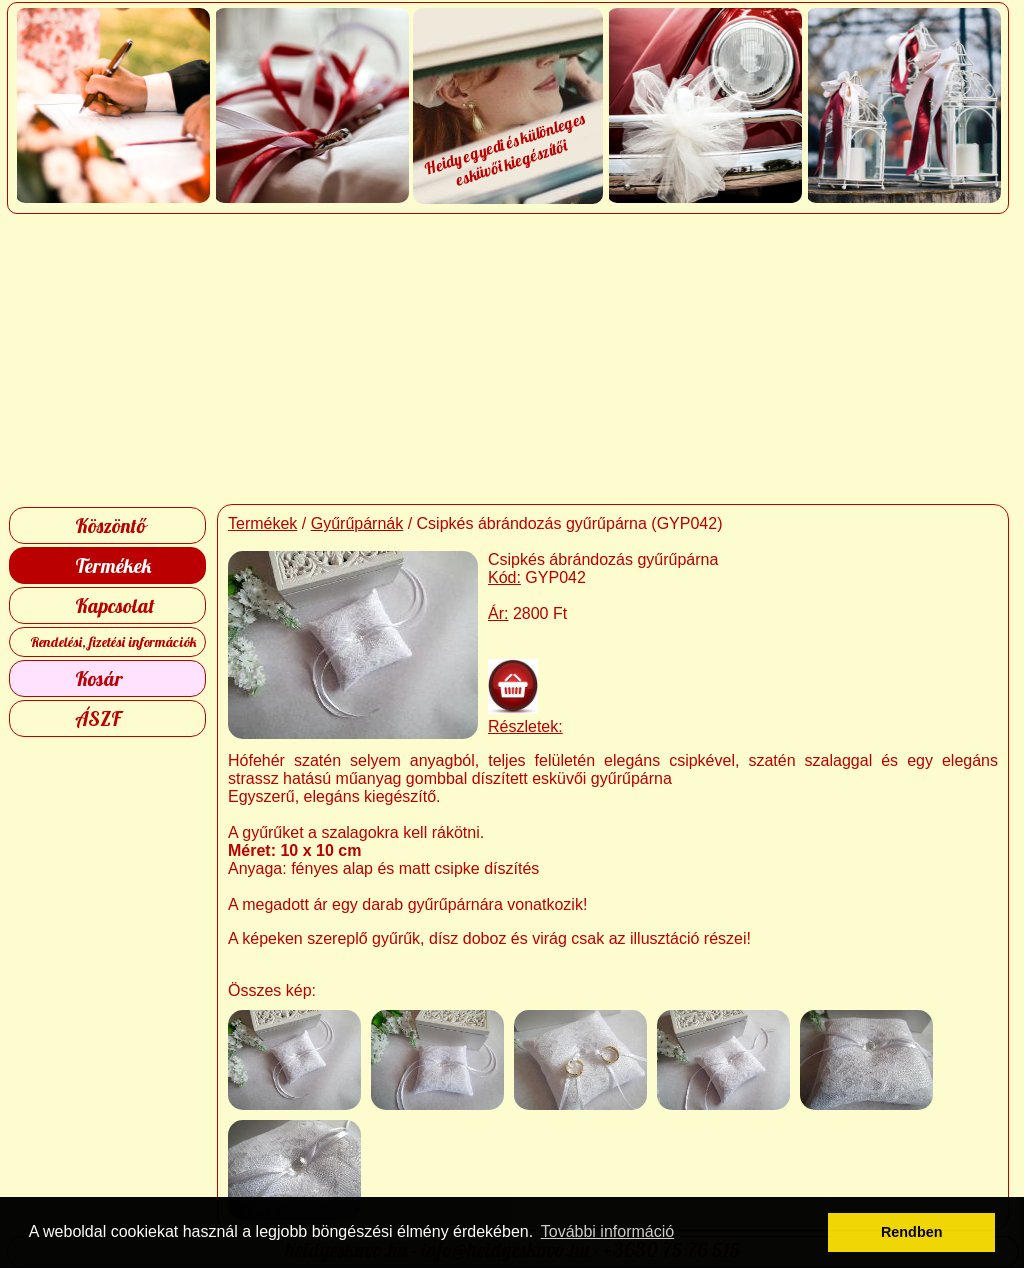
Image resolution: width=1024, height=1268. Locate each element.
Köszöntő (110, 525)
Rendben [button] (912, 1232)
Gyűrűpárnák (357, 523)
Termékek (113, 565)
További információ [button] (607, 1231)
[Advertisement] (512, 359)
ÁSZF (98, 718)
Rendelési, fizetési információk (113, 642)
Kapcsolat (115, 605)
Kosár (99, 678)
